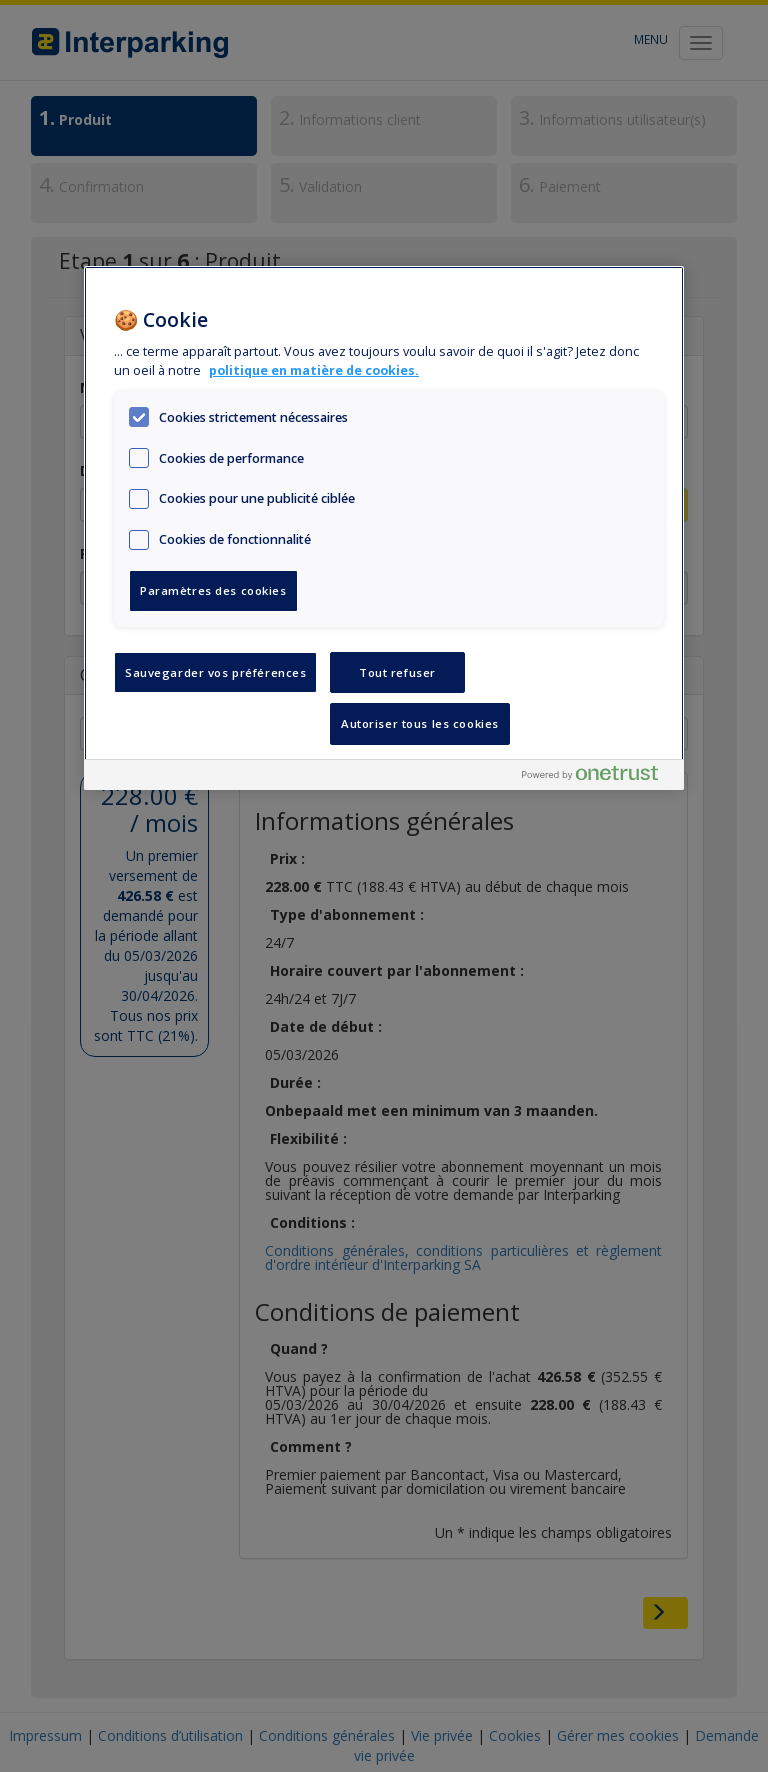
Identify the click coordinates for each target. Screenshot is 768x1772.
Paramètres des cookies (213, 590)
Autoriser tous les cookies (420, 723)
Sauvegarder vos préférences (215, 672)
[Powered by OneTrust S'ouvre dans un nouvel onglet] (598, 777)
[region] (384, 528)
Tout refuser (397, 672)
